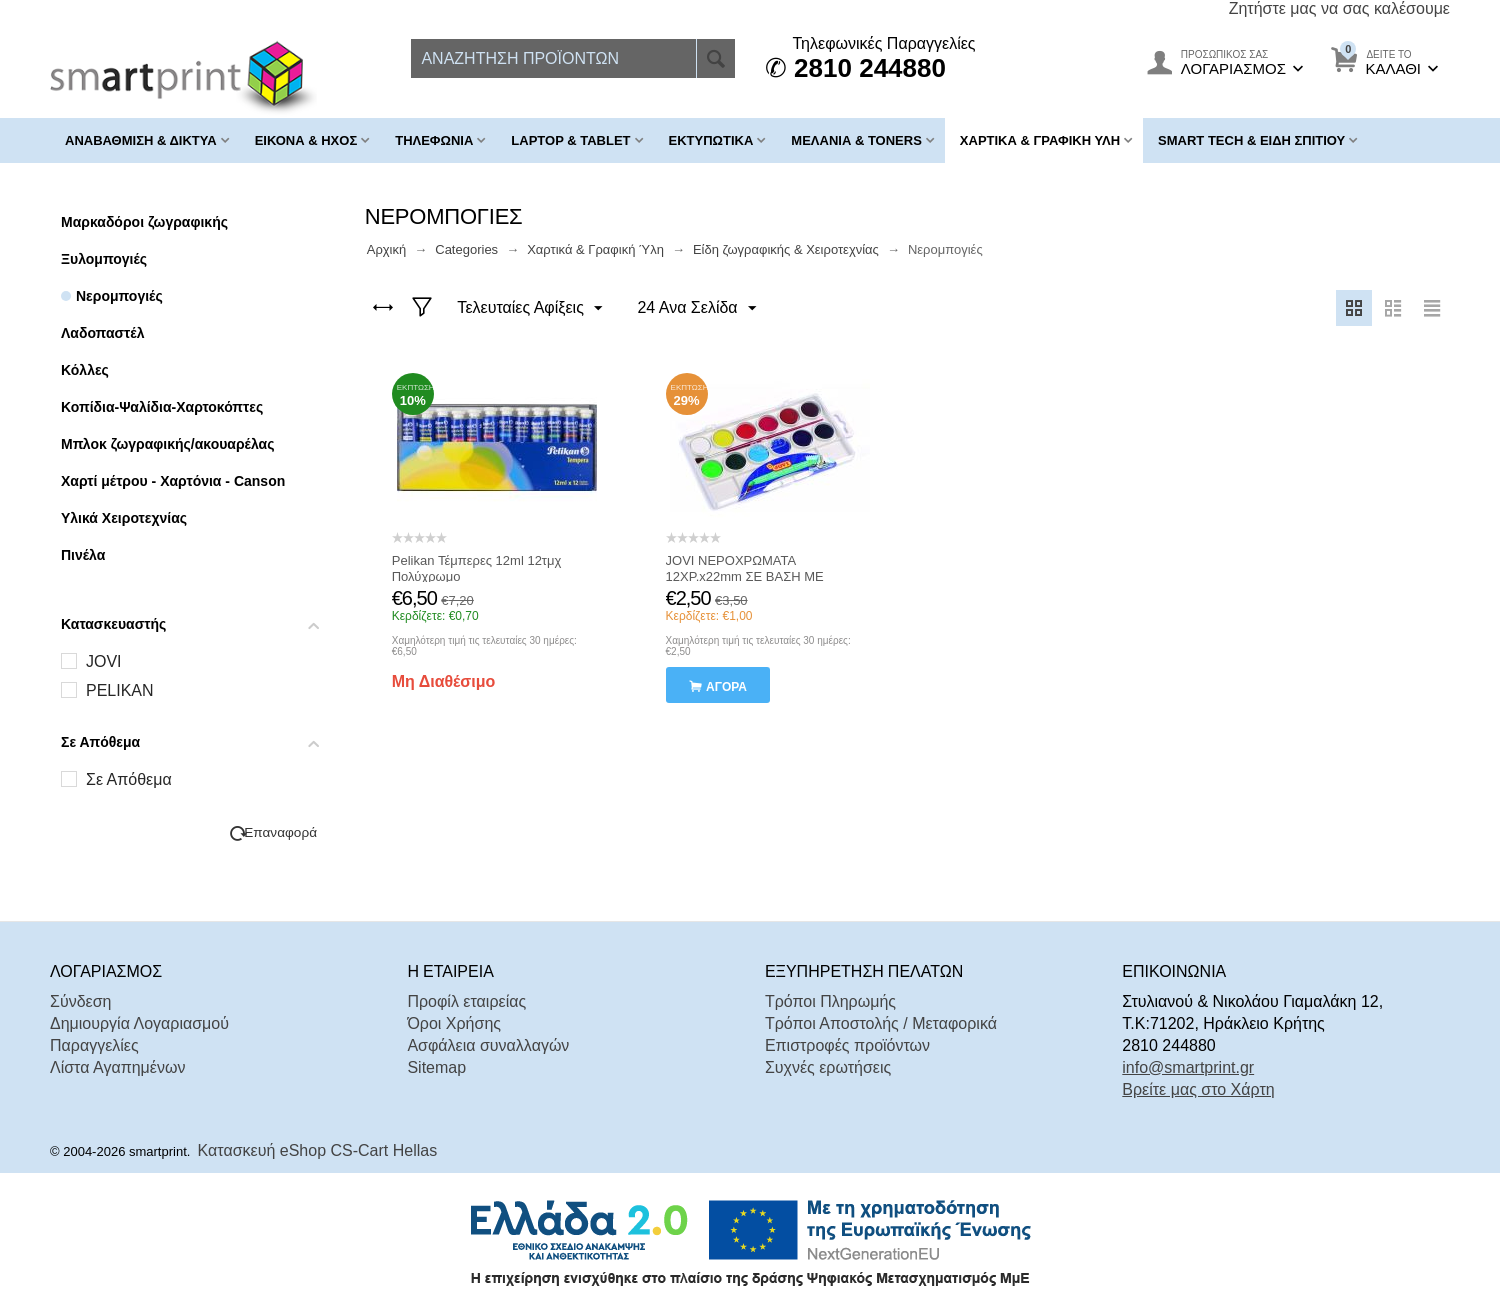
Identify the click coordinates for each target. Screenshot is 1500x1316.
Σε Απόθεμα (129, 779)
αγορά (726, 687)
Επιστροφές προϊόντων (847, 1045)
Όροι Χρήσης (454, 1023)
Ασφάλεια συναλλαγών (488, 1045)
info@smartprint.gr (1188, 1067)
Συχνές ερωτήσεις (828, 1067)
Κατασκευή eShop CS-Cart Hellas (318, 1150)
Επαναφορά (280, 832)
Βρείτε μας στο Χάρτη (1198, 1089)
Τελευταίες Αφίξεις (530, 309)
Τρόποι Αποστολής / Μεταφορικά (881, 1023)
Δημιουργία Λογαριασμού (139, 1023)
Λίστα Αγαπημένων (117, 1067)
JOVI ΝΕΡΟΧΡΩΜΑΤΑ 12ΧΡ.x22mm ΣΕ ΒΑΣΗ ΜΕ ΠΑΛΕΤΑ (745, 576)
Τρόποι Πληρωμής (830, 1001)
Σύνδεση (80, 1001)
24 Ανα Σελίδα (696, 309)
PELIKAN (120, 690)
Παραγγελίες (94, 1045)
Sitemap (436, 1067)
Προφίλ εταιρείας (466, 1001)
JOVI (104, 661)
